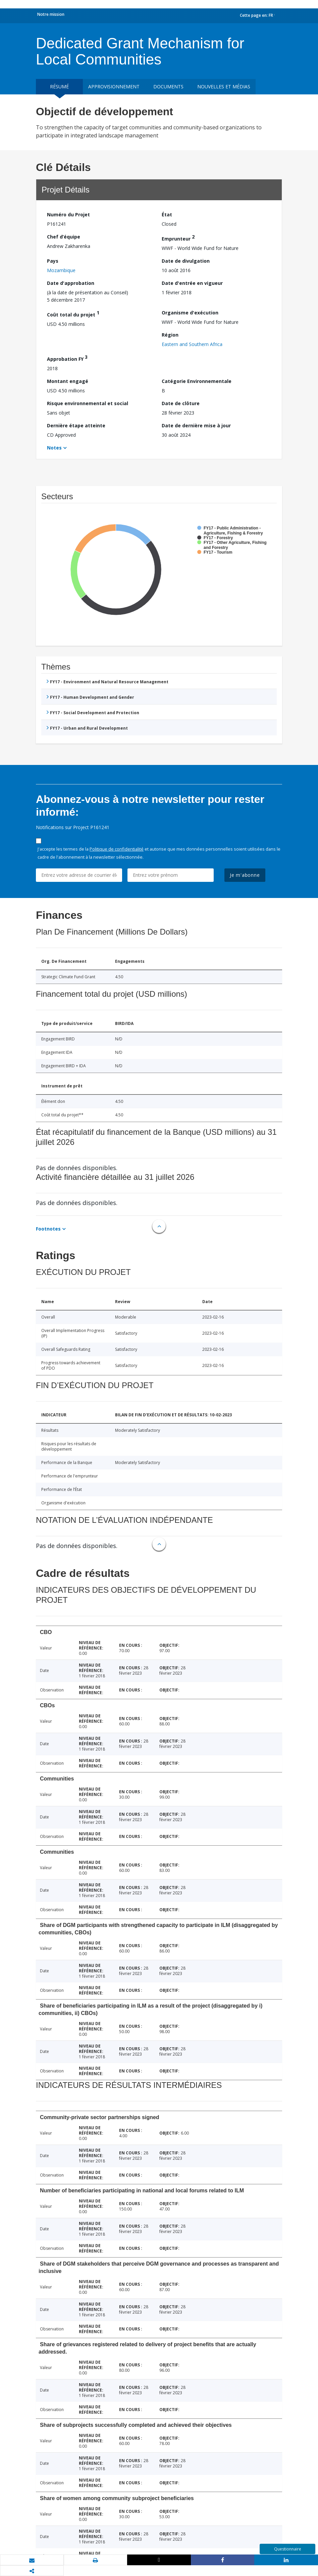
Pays (52, 261)
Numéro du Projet (68, 214)
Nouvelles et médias (223, 86)
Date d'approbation (70, 283)
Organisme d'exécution (190, 312)
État (167, 214)
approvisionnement (114, 86)
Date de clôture (181, 403)
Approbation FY (67, 358)
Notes (54, 447)
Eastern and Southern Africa (192, 344)
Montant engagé (67, 381)
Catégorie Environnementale (196, 381)
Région (170, 335)
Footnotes (48, 1229)
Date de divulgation (186, 261)
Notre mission (50, 14)
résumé (59, 86)
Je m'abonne (245, 875)
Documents (168, 86)
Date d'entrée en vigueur (192, 283)
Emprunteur (178, 237)
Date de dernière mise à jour (196, 425)
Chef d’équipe (63, 236)
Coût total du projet (73, 313)
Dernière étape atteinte (76, 425)
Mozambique (61, 270)
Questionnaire (287, 2549)
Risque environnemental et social (87, 403)
